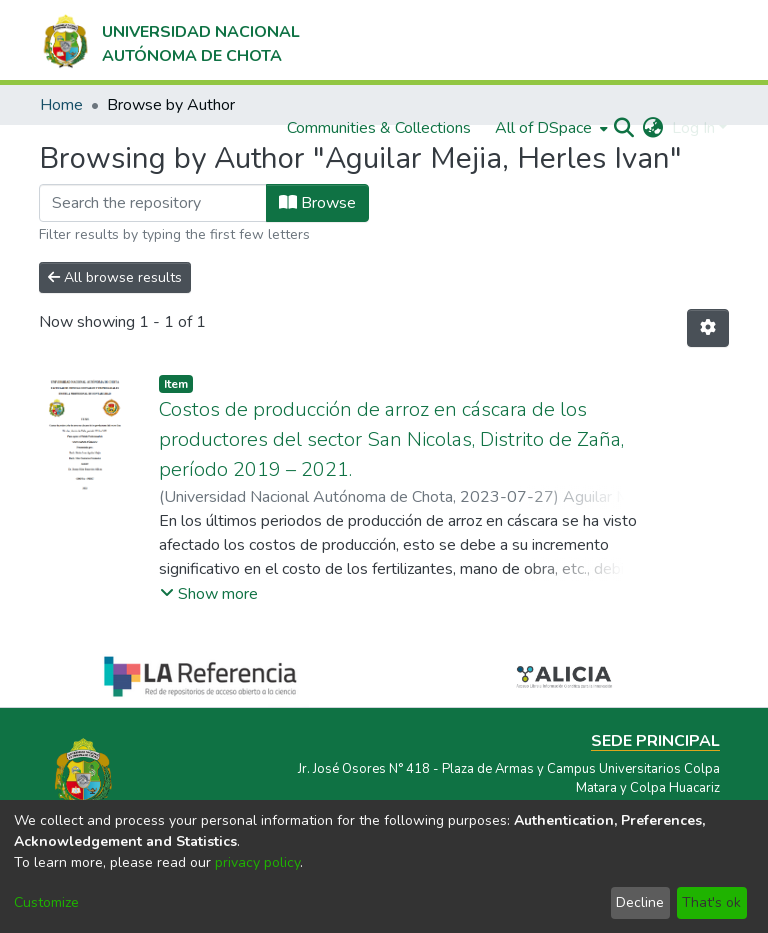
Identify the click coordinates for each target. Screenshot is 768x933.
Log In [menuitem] (693, 128)
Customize (46, 902)
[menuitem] (549, 128)
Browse (317, 203)
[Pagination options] (708, 328)
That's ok (711, 902)
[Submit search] (624, 128)
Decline (640, 902)
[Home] (169, 40)
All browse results (115, 277)
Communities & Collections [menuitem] (379, 128)
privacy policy (257, 862)
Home (61, 105)
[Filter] (153, 203)
